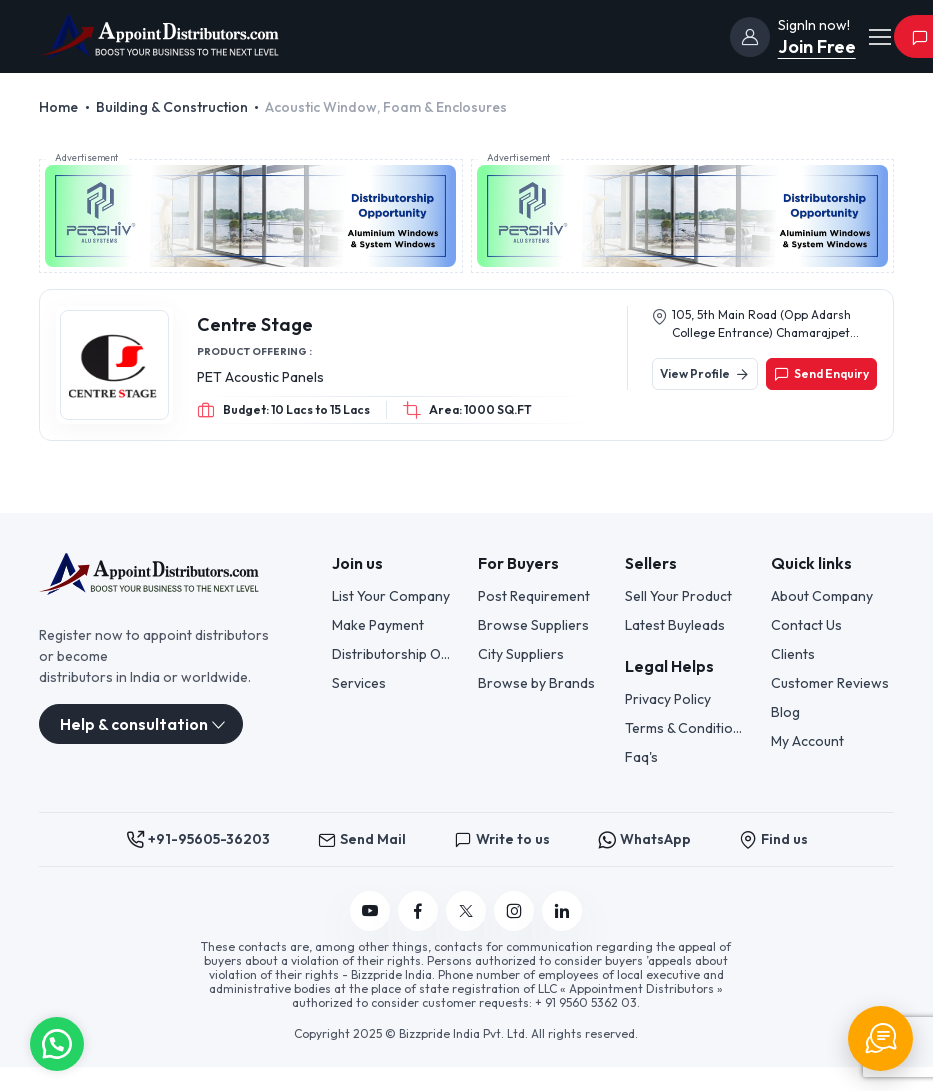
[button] (57, 1042)
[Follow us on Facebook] (418, 911)
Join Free (817, 47)
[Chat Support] (880, 1038)
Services (359, 683)
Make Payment (378, 625)
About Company (822, 596)
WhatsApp (644, 839)
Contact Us (806, 625)
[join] (750, 37)
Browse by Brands (536, 683)
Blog (785, 712)
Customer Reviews (830, 683)
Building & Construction (172, 107)
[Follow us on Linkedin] (562, 911)
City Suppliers (521, 654)
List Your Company (391, 596)
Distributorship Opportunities (393, 654)
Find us (773, 839)
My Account (807, 741)
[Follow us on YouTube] (370, 911)
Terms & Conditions (686, 728)
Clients (793, 654)
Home (58, 107)
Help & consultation (134, 724)
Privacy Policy (668, 699)
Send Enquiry (821, 374)
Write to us (502, 839)
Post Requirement (534, 596)
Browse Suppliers (533, 625)
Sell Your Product (678, 596)
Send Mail (362, 839)
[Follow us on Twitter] (466, 911)
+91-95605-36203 (198, 839)
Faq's (641, 757)
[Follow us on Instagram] (514, 911)
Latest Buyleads (675, 625)
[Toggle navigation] (879, 37)
